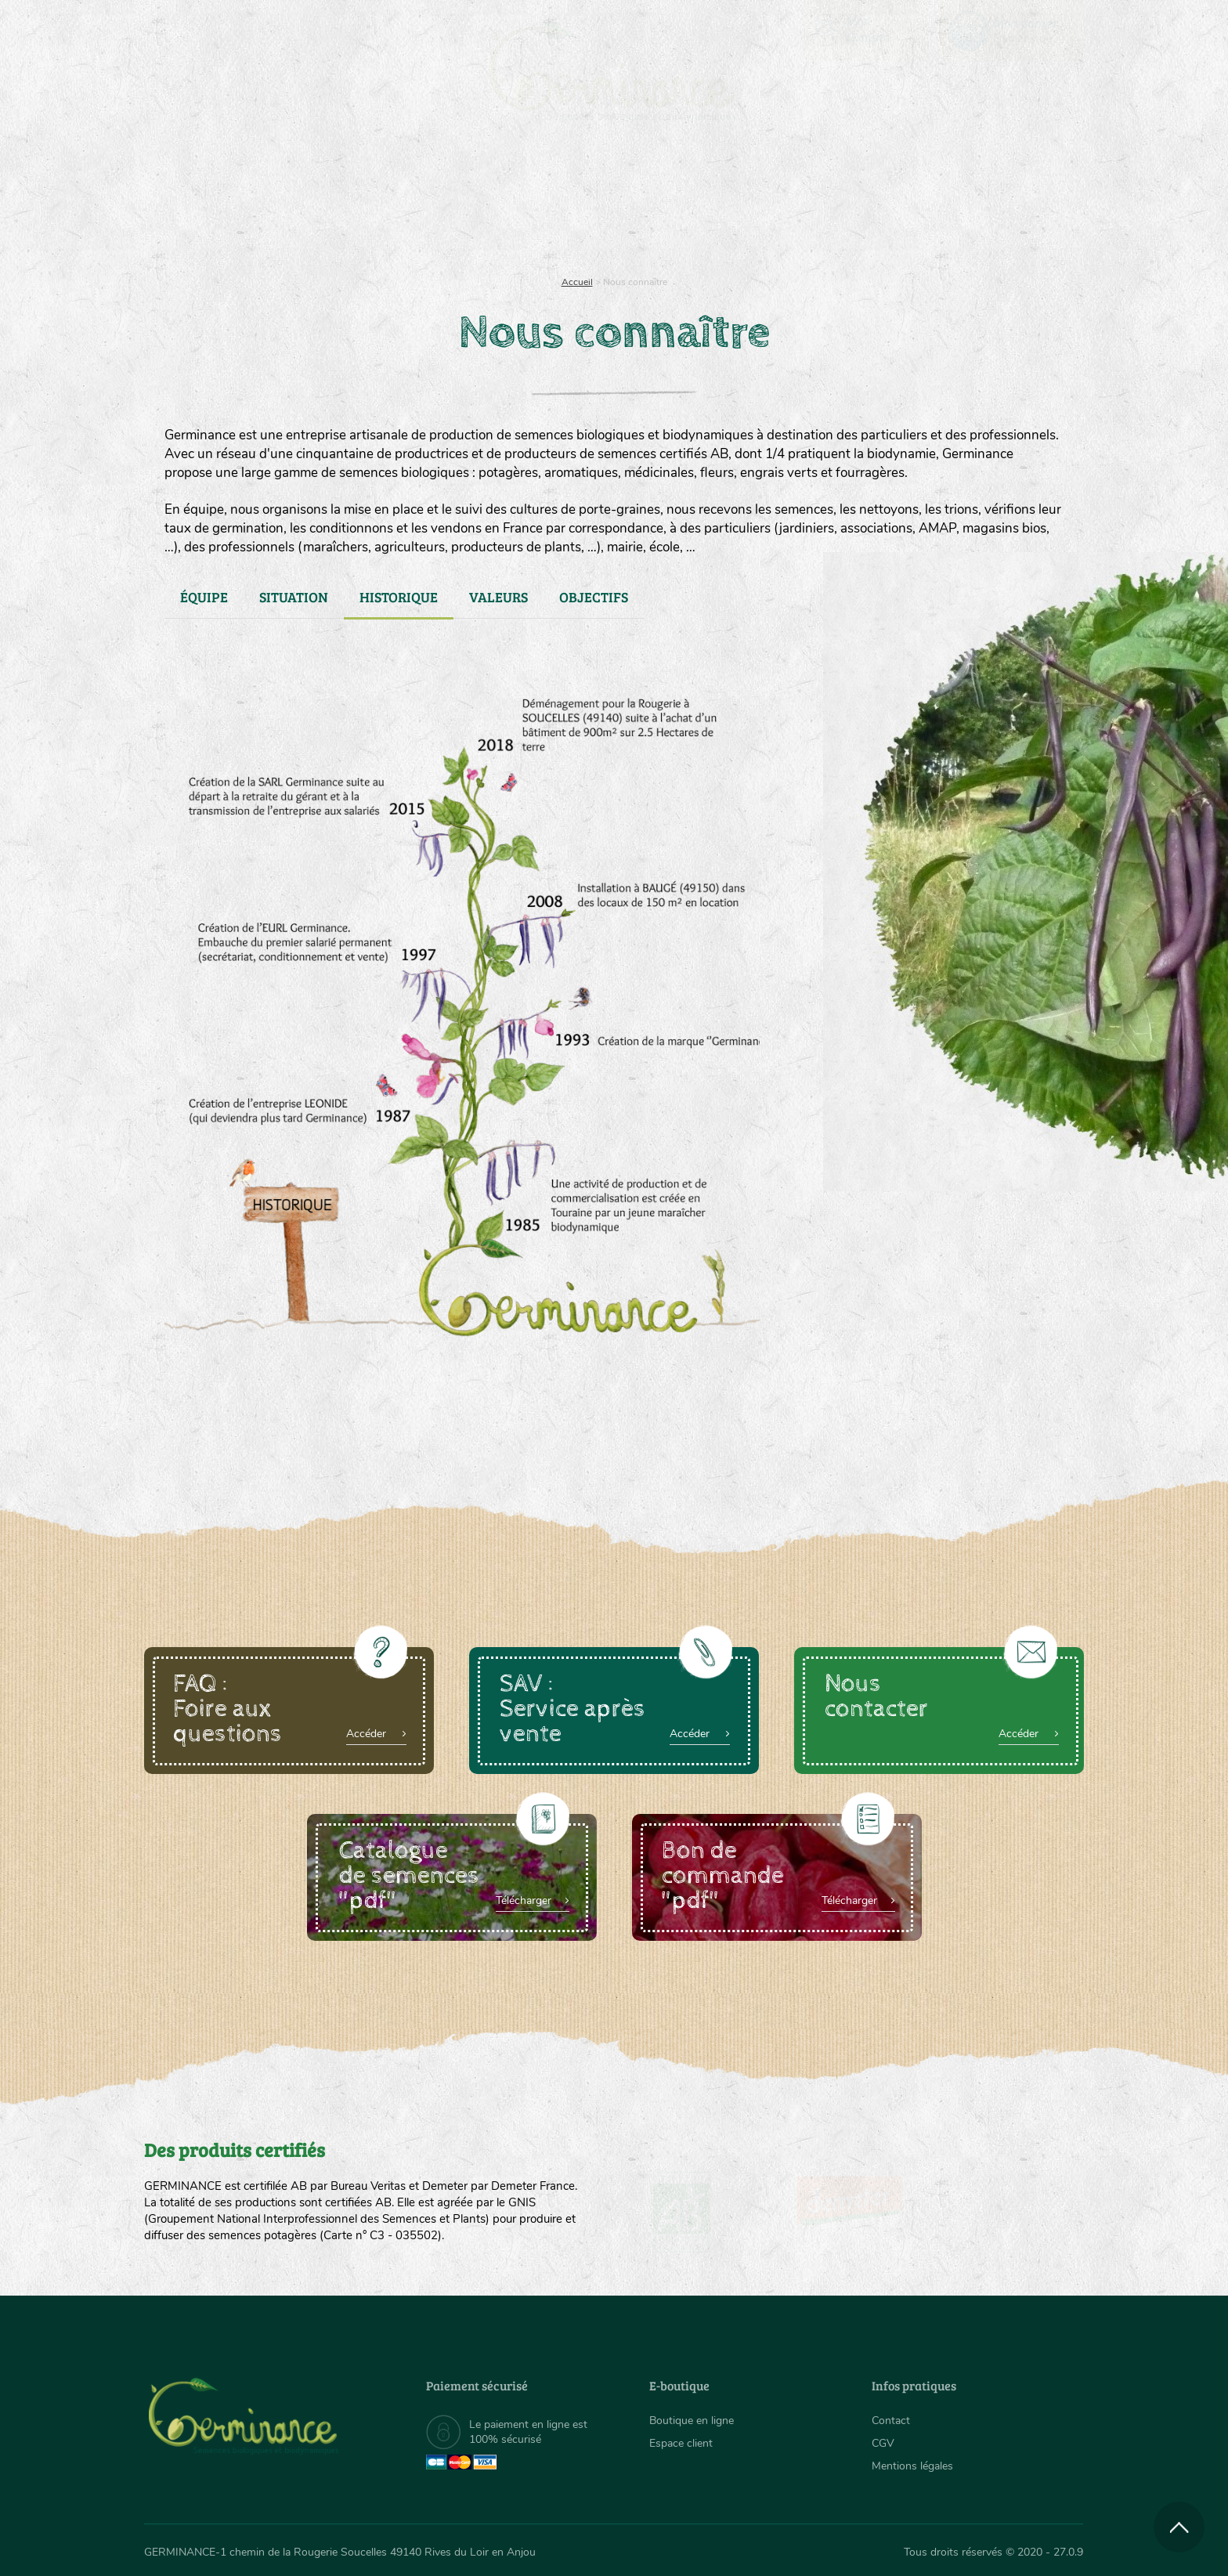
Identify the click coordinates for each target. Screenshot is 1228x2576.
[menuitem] (1011, 30)
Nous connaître (415, 203)
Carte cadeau (564, 203)
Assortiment (731, 203)
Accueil (577, 282)
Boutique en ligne (945, 203)
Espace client (681, 2443)
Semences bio (271, 203)
